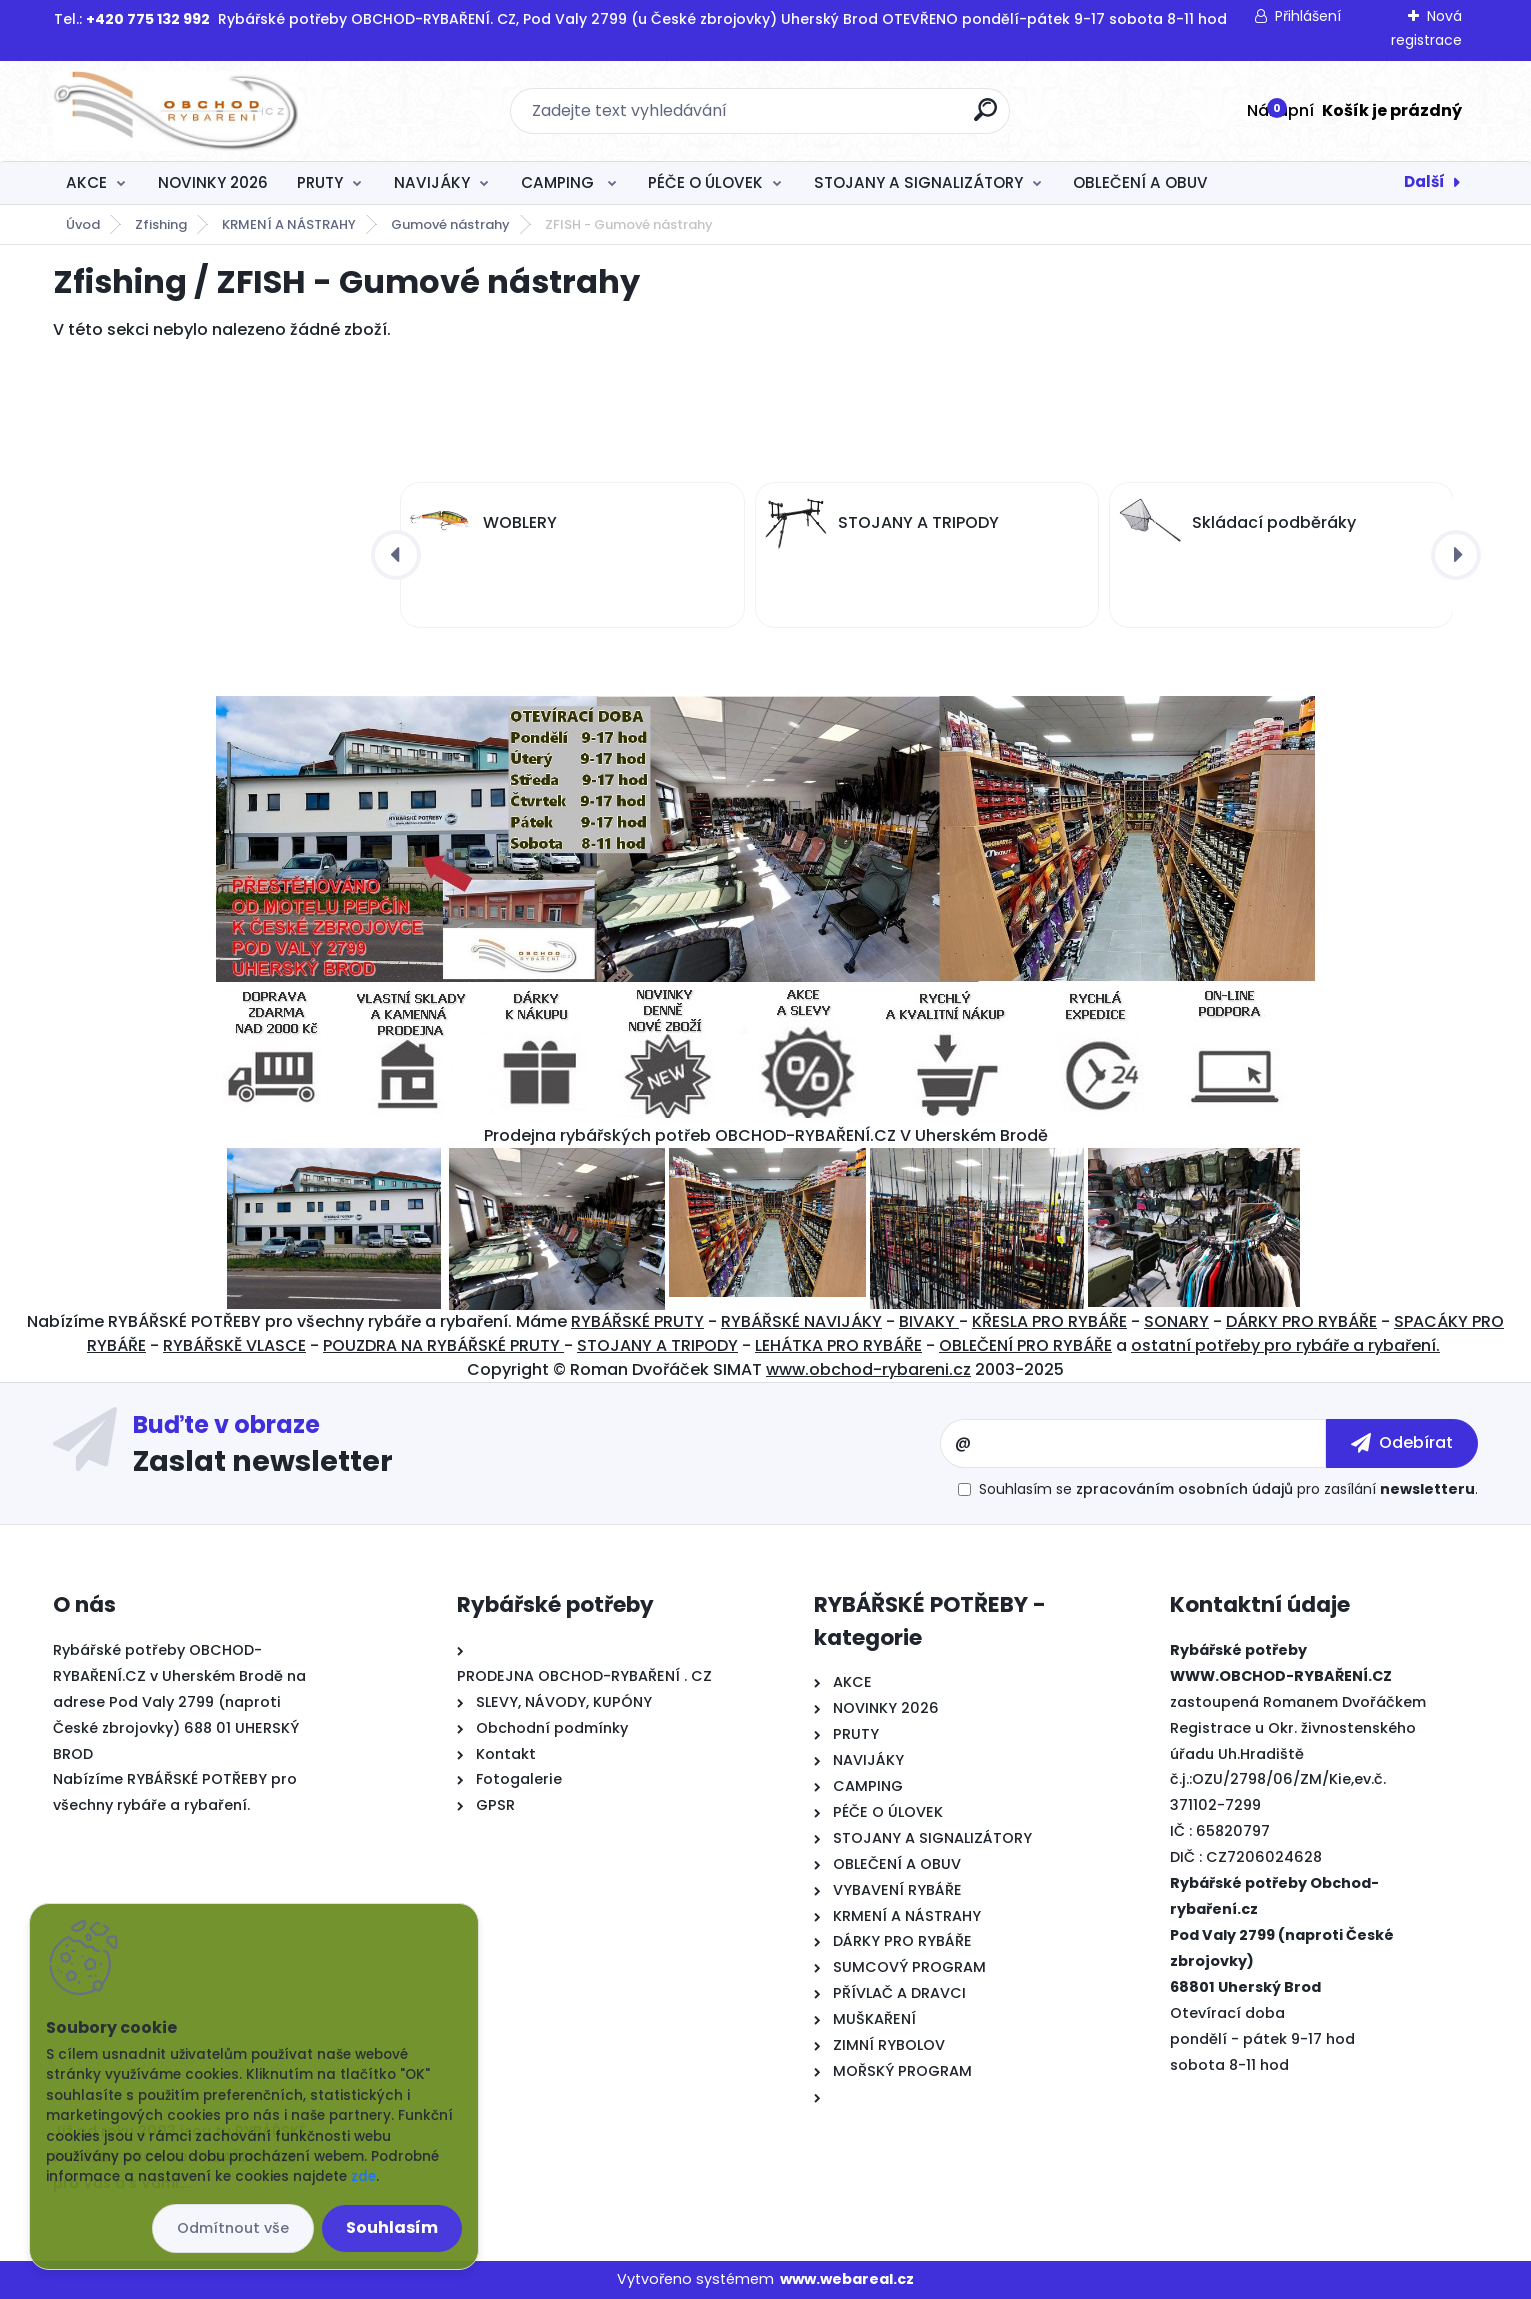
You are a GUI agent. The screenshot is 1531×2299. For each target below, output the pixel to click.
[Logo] (175, 111)
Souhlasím (392, 2227)
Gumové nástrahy (450, 224)
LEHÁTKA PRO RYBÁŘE (838, 1345)
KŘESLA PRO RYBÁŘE (1049, 1321)
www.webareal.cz (847, 2279)
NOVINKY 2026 (213, 182)
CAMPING (559, 182)
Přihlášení (1308, 16)
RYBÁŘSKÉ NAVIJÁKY (801, 1321)
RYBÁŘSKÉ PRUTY (637, 1321)
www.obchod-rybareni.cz (868, 1369)
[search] (985, 117)
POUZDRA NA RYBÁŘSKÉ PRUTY (443, 1345)
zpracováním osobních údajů (1184, 1489)
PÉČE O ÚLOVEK (705, 182)
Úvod (83, 224)
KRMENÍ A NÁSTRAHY (289, 224)
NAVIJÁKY (432, 182)
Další (1424, 181)
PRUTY (320, 182)
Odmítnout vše (233, 2228)
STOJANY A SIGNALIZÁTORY (918, 182)
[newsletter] (1402, 1443)
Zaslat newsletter (263, 1460)
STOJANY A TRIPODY (657, 1345)
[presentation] (396, 555)
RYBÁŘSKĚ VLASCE (234, 1345)
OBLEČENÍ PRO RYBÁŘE (1025, 1345)
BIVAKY (929, 1321)
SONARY (1176, 1321)
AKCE (86, 182)
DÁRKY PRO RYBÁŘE (1301, 1321)
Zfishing (161, 224)
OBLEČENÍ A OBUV (1140, 182)
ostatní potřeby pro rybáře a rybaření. (1285, 1345)
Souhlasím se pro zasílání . (1228, 1489)
